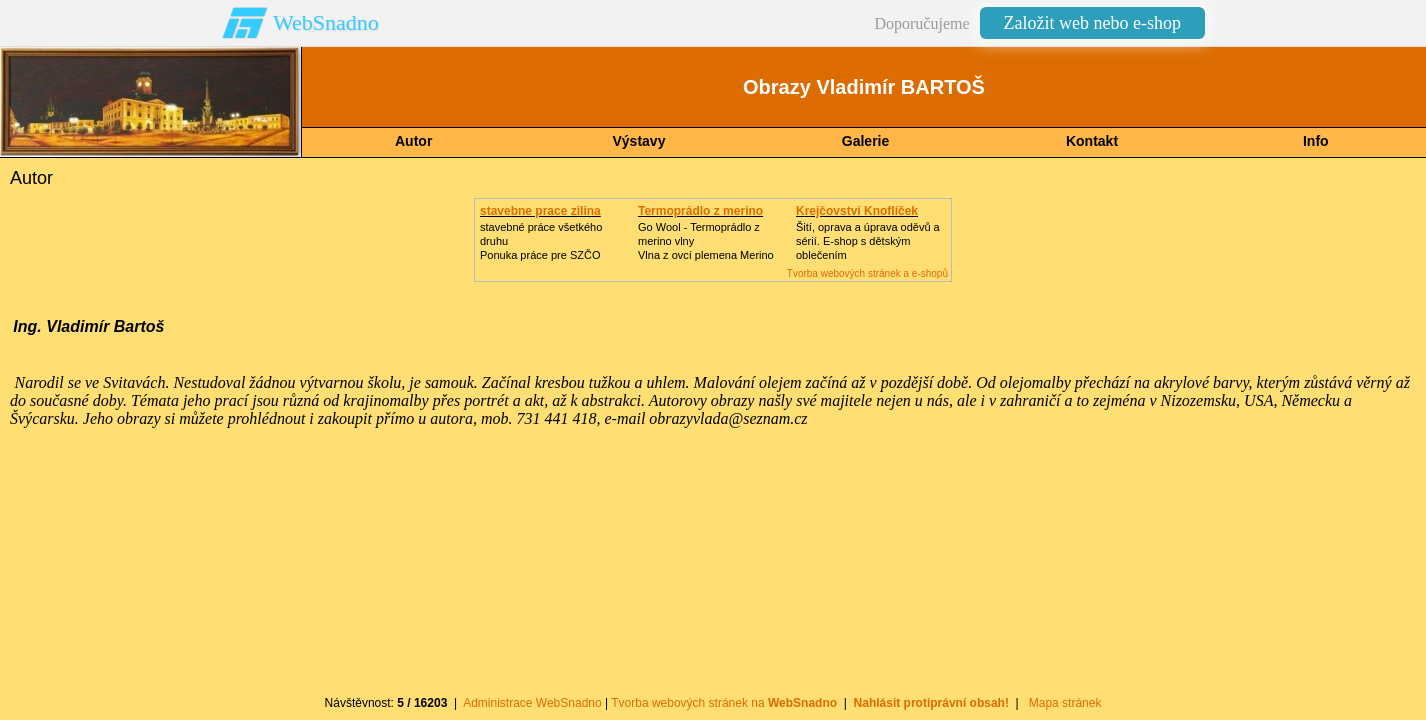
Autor (413, 141)
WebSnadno (326, 22)
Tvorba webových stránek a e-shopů (867, 273)
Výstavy (639, 141)
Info (1316, 141)
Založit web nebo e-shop (1092, 23)
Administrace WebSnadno (532, 703)
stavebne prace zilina (540, 211)
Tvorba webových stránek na (724, 703)
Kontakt (1092, 141)
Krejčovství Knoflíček (857, 211)
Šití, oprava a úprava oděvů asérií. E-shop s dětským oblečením (868, 241)
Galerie (865, 141)
